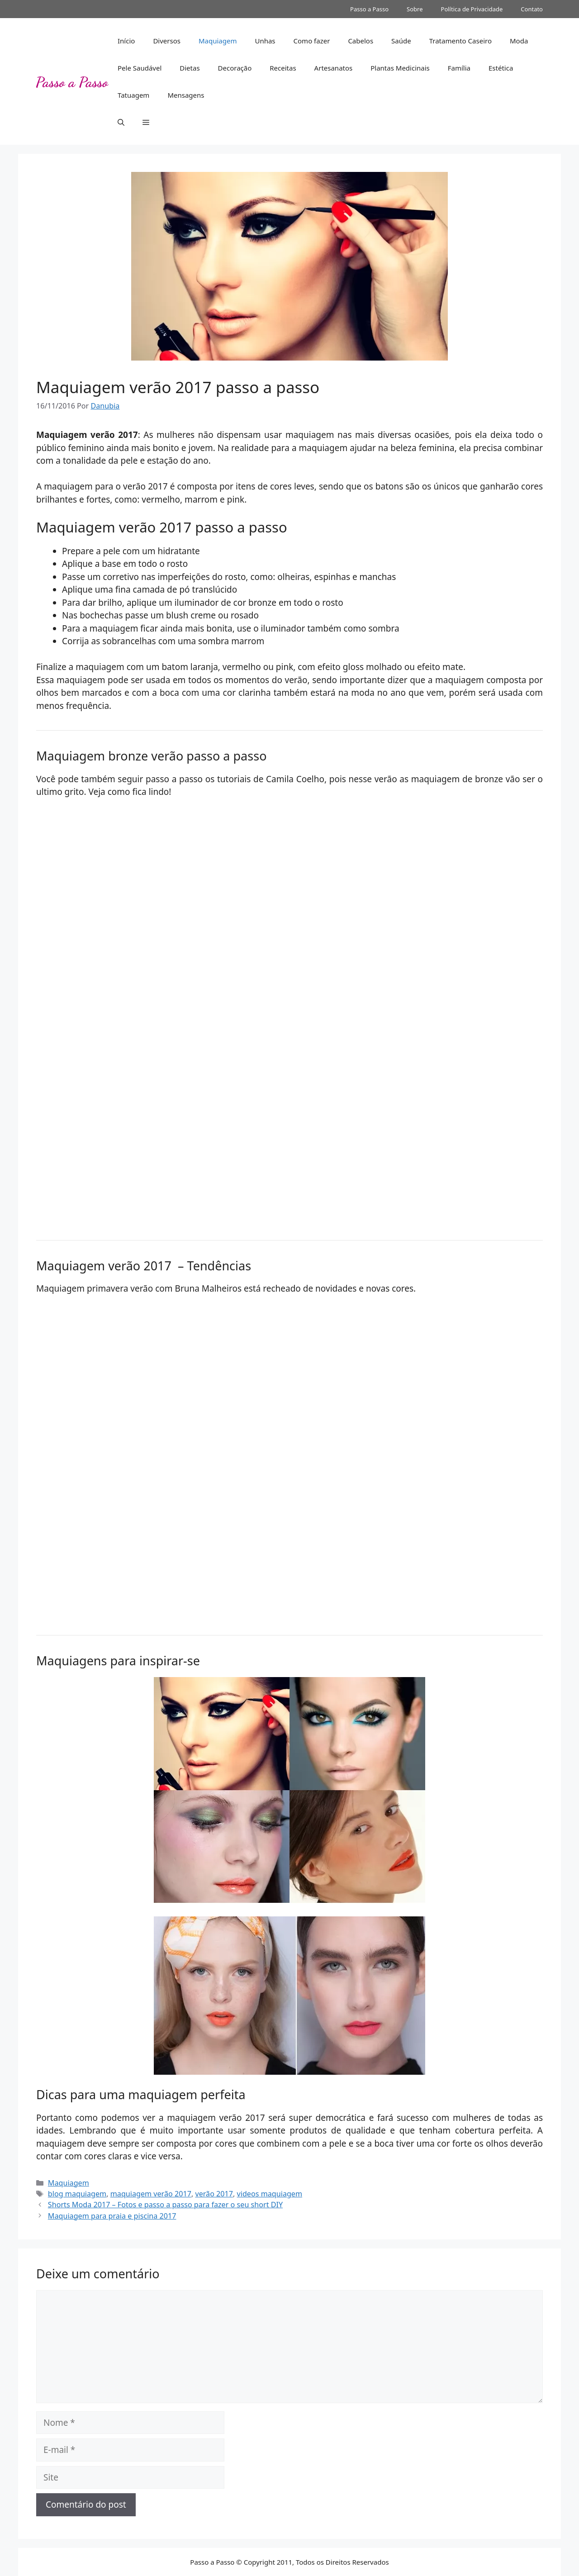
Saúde (401, 40)
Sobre (414, 9)
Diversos (166, 40)
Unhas (265, 40)
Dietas (189, 67)
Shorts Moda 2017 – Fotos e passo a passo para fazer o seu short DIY (165, 2205)
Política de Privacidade (472, 9)
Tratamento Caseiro (460, 40)
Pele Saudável (139, 67)
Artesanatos (333, 67)
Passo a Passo (369, 9)
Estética (501, 67)
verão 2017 (214, 2194)
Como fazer (312, 40)
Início (126, 40)
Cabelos (360, 40)
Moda (519, 40)
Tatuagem (133, 95)
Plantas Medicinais (400, 67)
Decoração (235, 67)
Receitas (283, 67)
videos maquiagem (269, 2194)
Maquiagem (218, 40)
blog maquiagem (77, 2194)
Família (459, 67)
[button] (121, 122)
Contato (532, 9)
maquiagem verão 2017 (150, 2194)
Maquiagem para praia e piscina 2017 (112, 2216)
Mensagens (185, 95)
